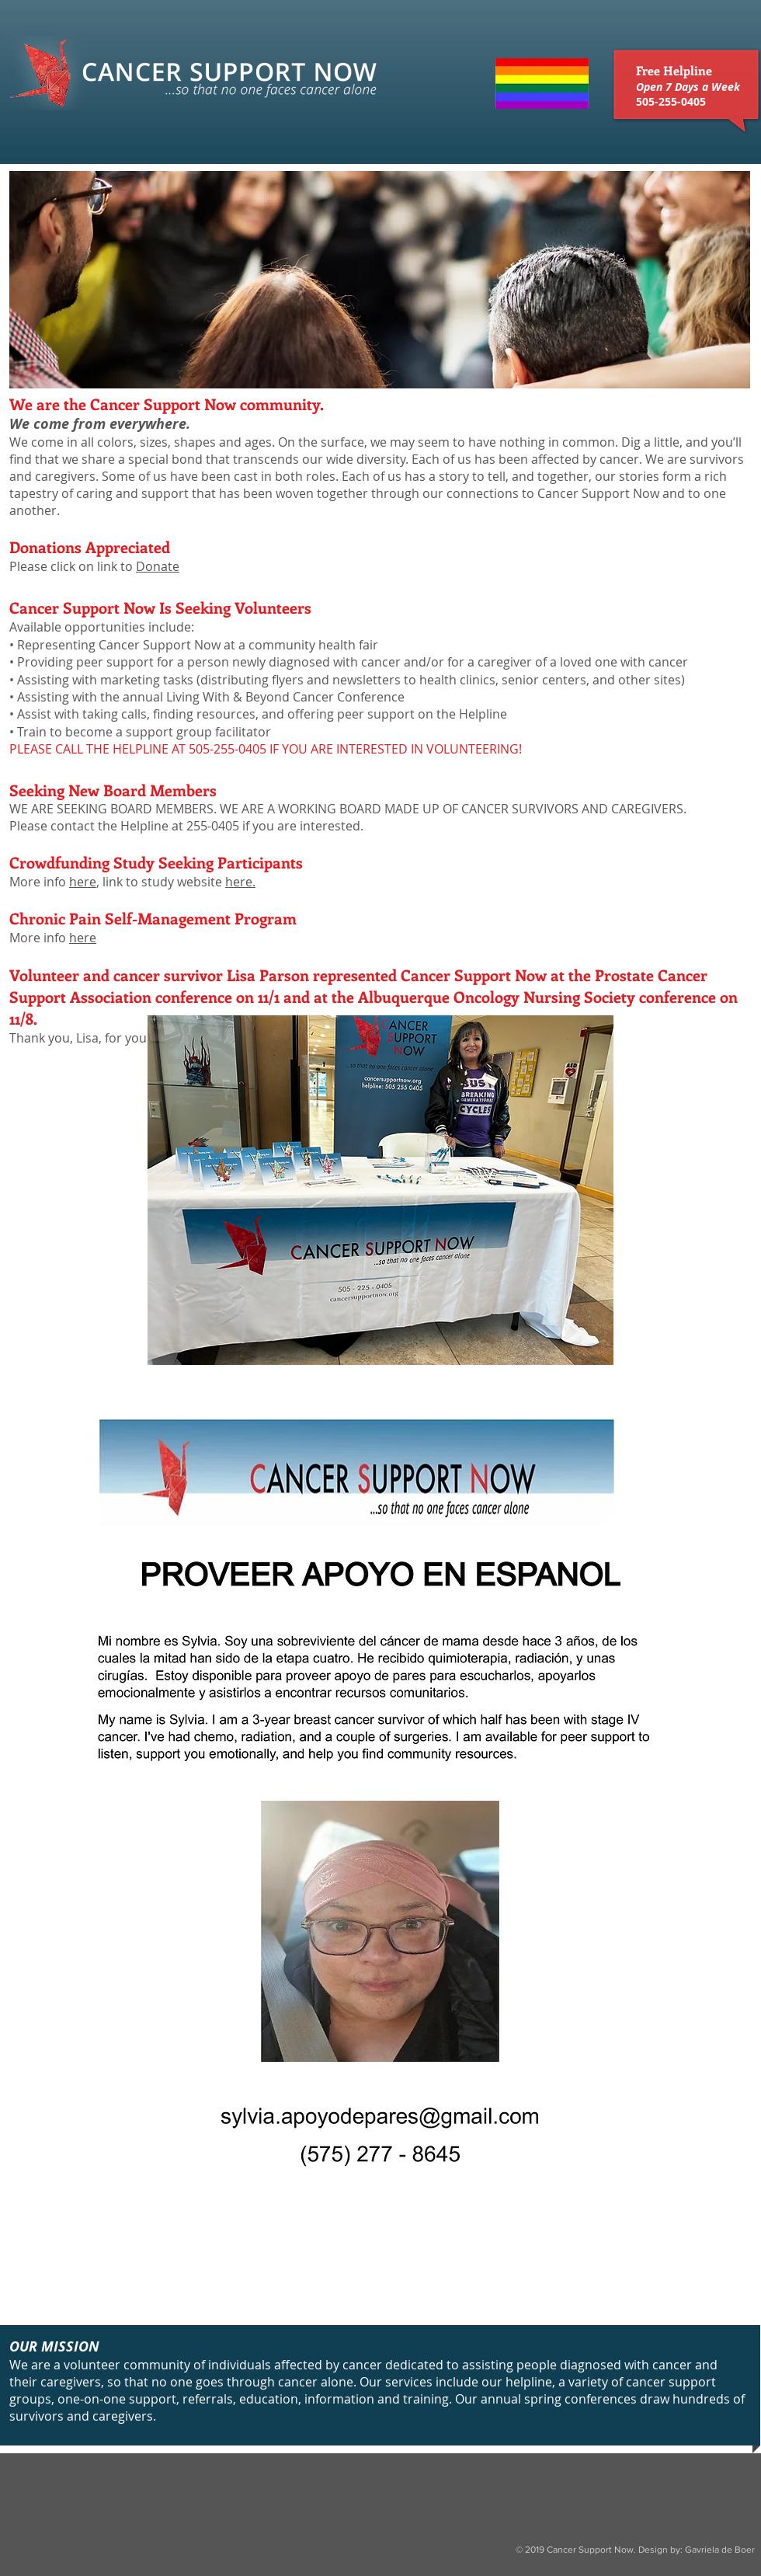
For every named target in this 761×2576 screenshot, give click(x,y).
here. (240, 881)
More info (39, 937)
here (82, 881)
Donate (157, 566)
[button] (379, 279)
